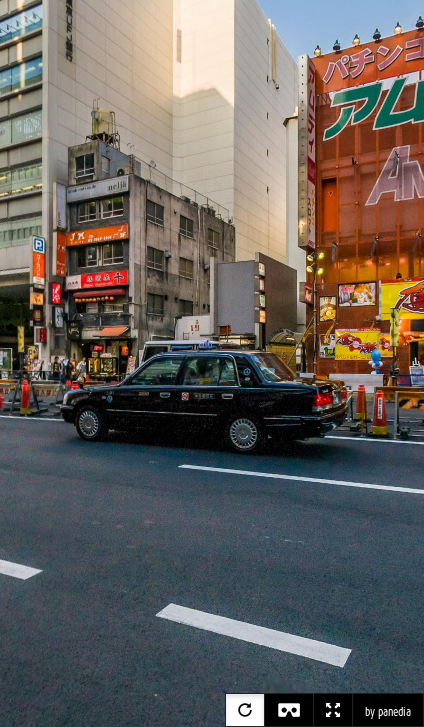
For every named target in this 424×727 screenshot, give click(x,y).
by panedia (388, 712)
